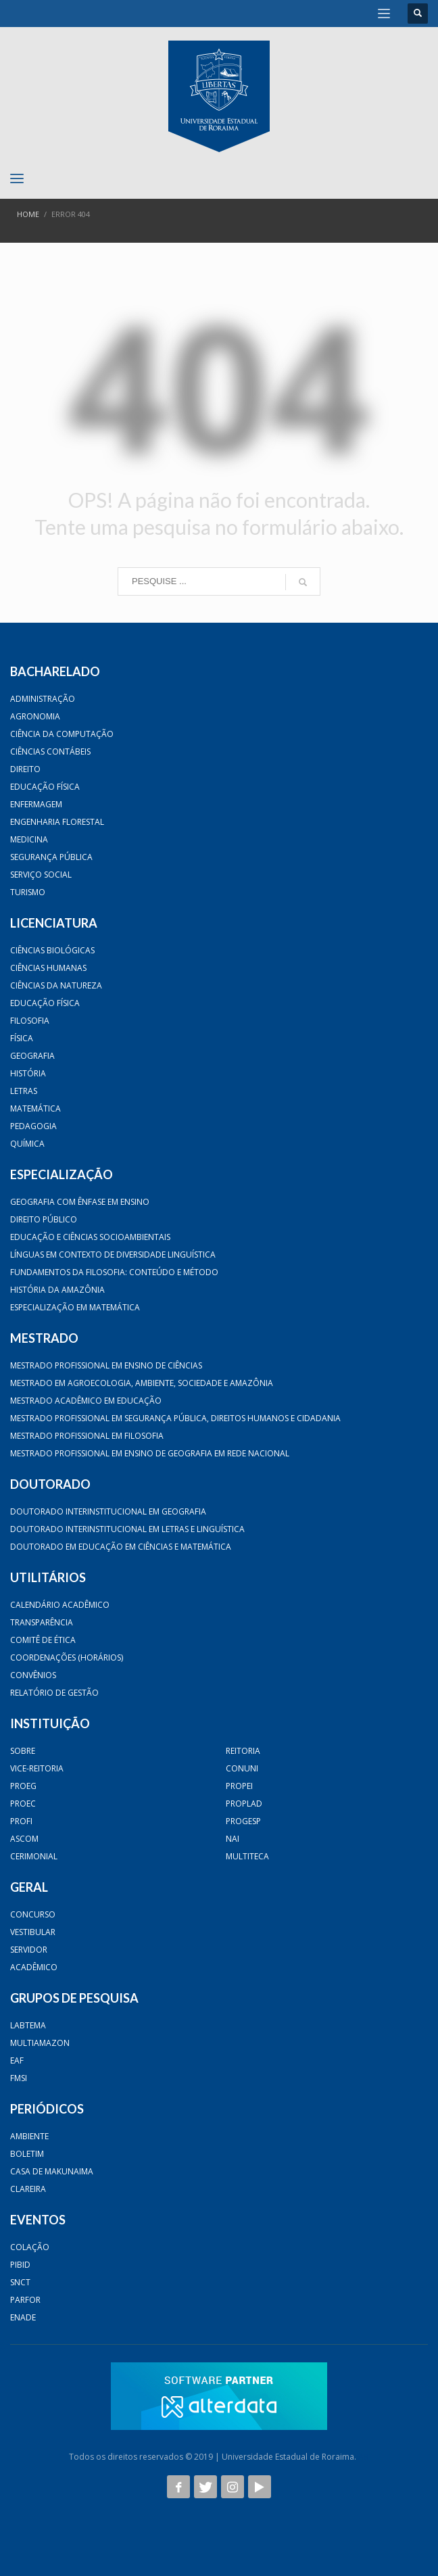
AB (363, 2456)
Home (28, 214)
